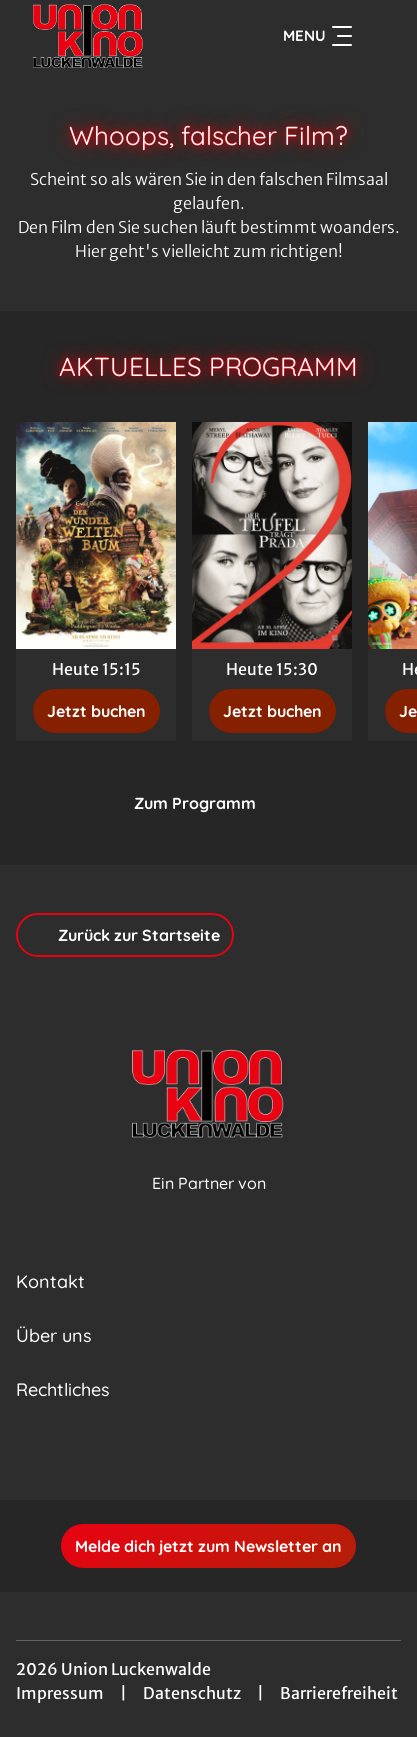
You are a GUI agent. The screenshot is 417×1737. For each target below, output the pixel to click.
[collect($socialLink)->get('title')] (187, 1456)
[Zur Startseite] (109, 36)
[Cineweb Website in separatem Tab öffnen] (209, 1204)
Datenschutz (192, 1693)
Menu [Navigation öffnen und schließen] (317, 36)
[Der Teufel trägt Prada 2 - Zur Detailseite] (272, 535)
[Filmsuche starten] (381, 36)
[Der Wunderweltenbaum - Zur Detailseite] (96, 535)
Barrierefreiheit (339, 1693)
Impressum (60, 1693)
